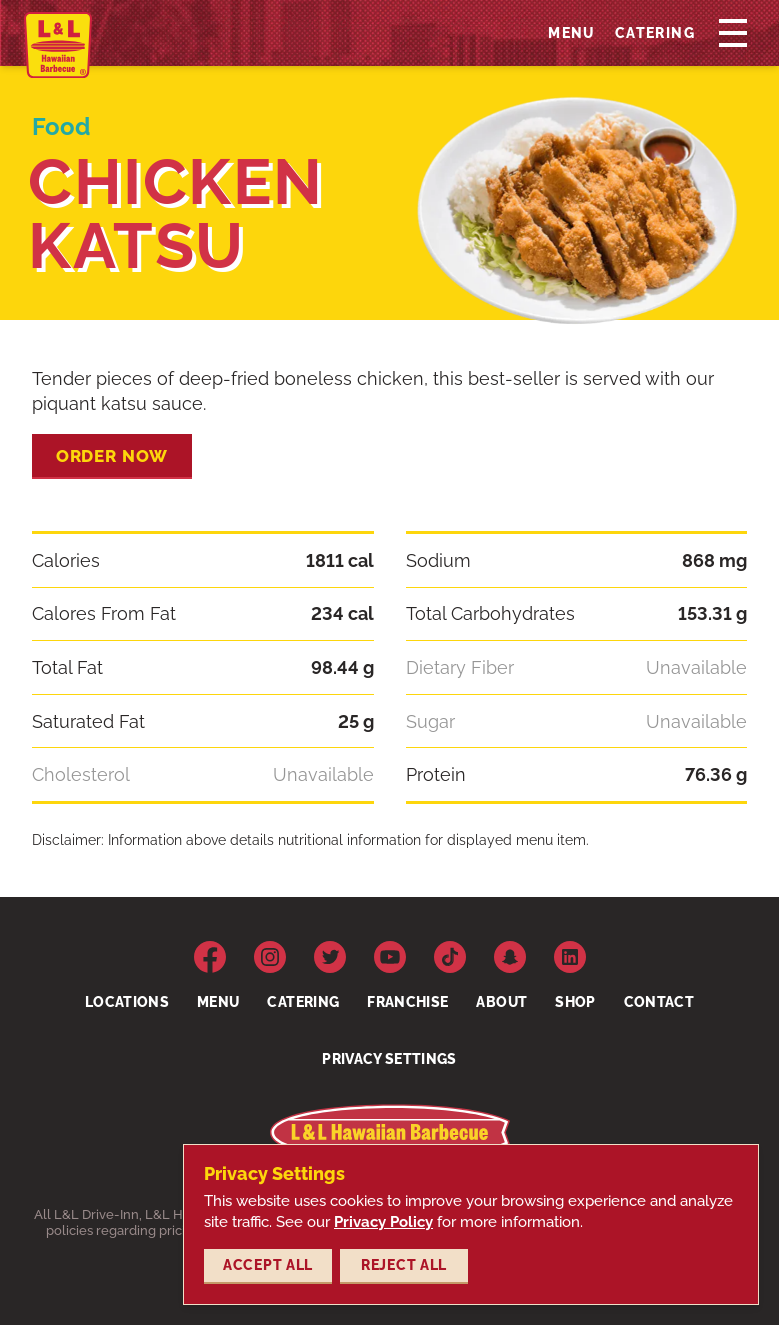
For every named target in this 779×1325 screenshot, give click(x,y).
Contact (659, 1002)
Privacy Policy (383, 1222)
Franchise (407, 1002)
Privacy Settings (389, 1059)
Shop (575, 1002)
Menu (571, 37)
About (501, 1002)
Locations (127, 1002)
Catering (655, 37)
